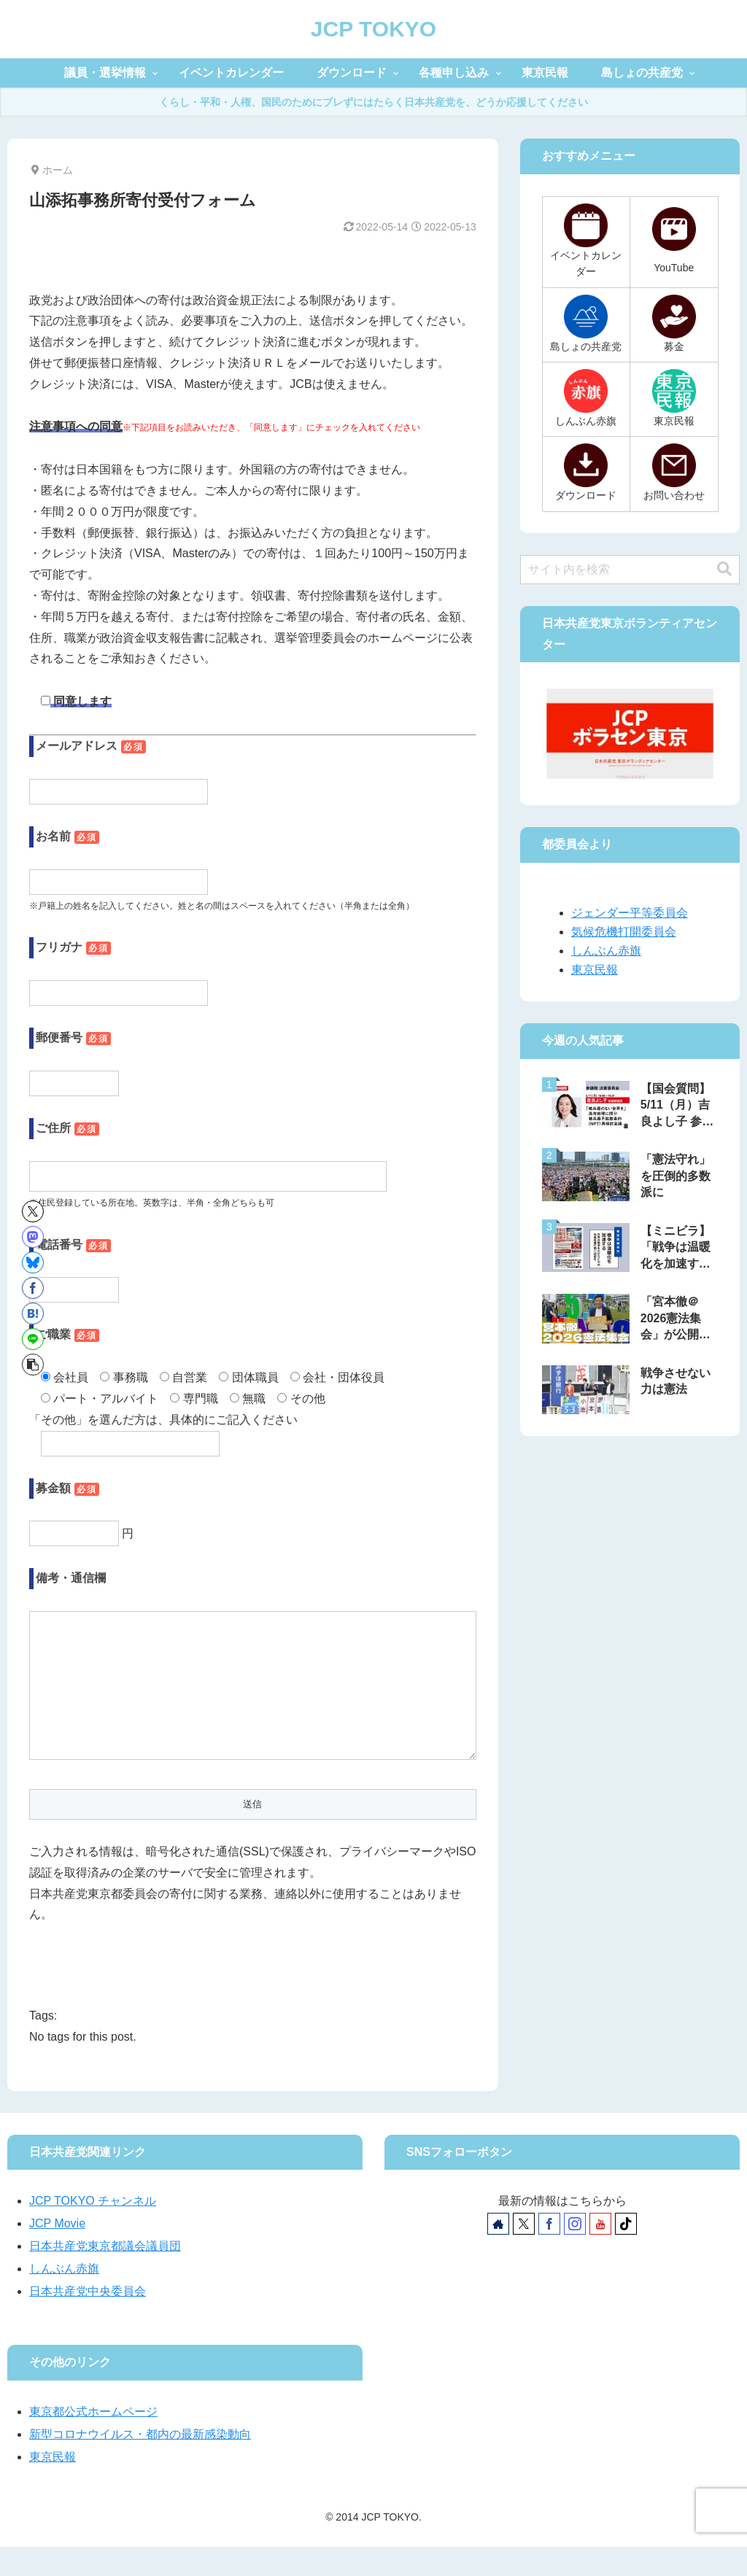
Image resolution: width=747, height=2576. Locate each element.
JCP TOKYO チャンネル (92, 2230)
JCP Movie (57, 2252)
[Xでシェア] (33, 1211)
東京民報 (594, 969)
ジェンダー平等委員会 (629, 913)
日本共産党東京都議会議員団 (105, 2275)
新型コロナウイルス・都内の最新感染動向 (140, 2463)
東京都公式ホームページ (93, 2441)
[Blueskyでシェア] (33, 1262)
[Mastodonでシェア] (33, 1237)
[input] (630, 569)
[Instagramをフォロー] (575, 2253)
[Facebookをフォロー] (549, 2253)
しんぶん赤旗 (606, 950)
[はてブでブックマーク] (33, 1313)
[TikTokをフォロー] (626, 2253)
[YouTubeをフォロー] (600, 2253)
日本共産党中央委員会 (87, 2320)
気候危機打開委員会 (623, 932)
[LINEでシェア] (33, 1339)
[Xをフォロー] (524, 2253)
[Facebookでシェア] (33, 1288)
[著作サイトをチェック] (498, 2253)
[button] (33, 1365)
